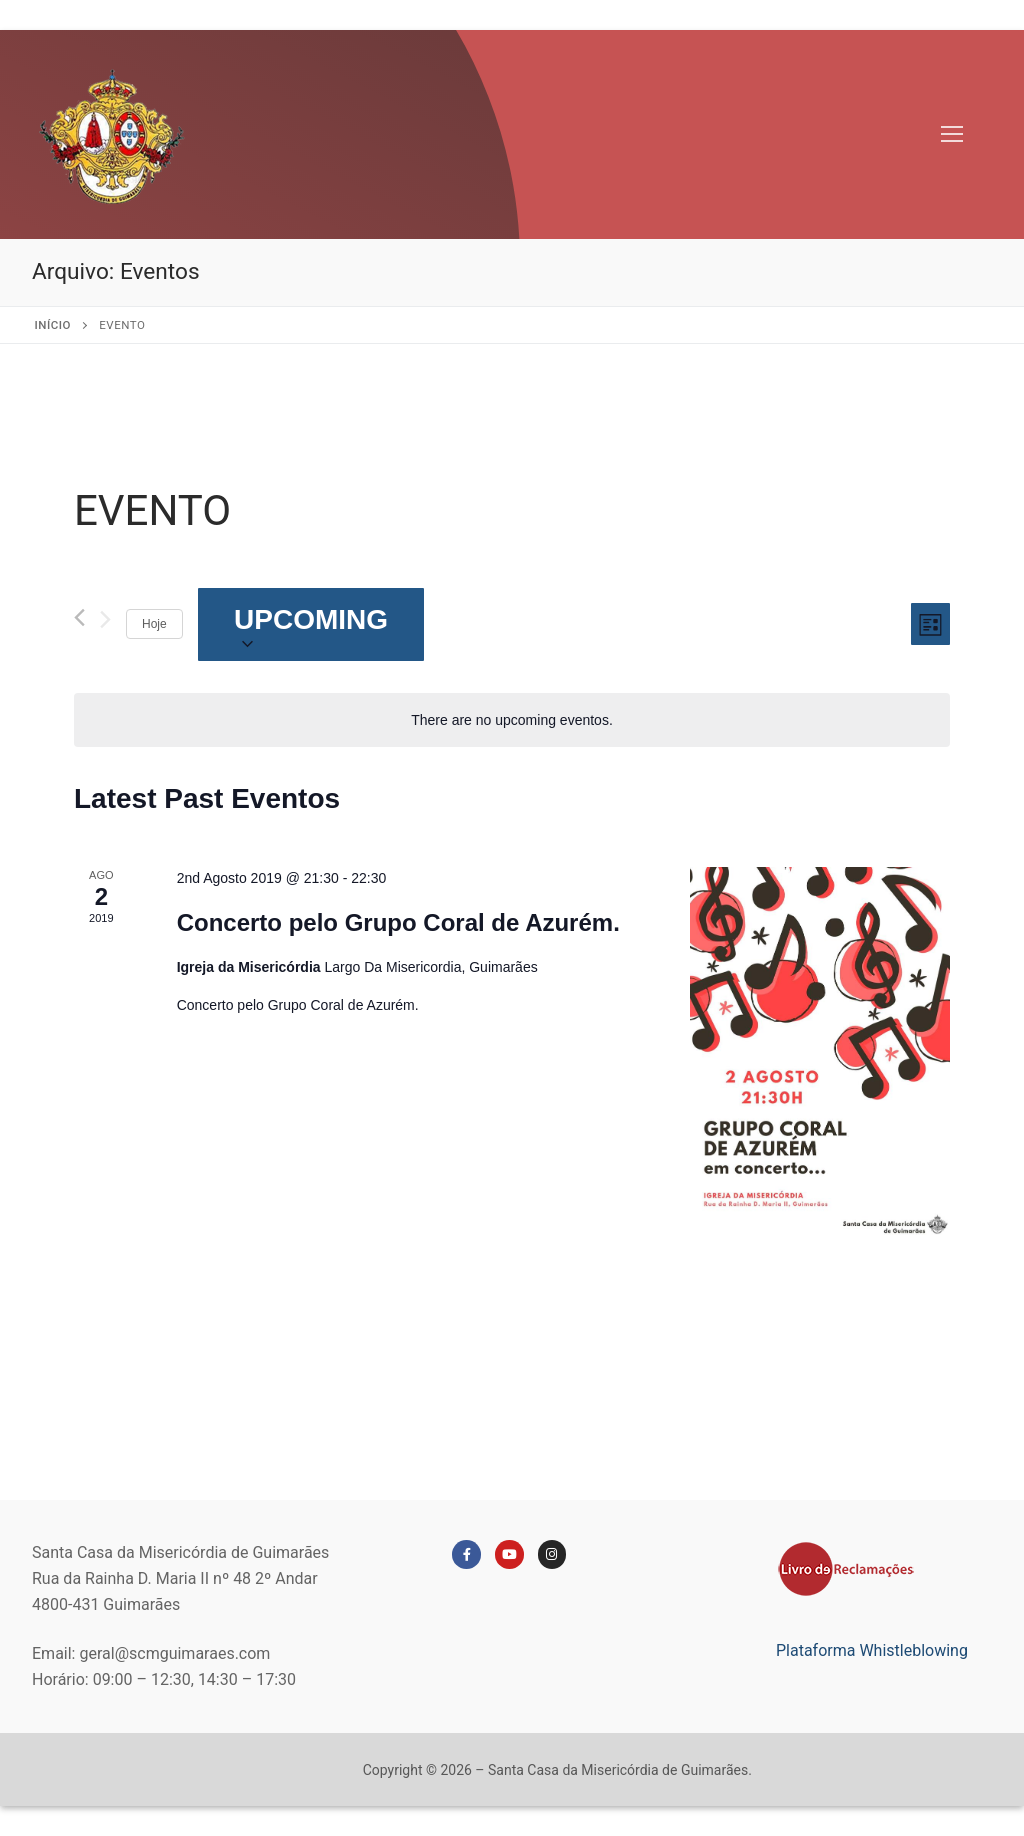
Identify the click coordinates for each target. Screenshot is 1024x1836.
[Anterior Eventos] (79, 617)
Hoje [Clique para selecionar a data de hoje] (154, 624)
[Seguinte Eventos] (105, 624)
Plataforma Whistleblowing (872, 1650)
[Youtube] (509, 1554)
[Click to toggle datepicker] (311, 624)
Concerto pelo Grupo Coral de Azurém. (398, 922)
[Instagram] (552, 1554)
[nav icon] (952, 135)
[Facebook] (466, 1554)
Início (53, 325)
